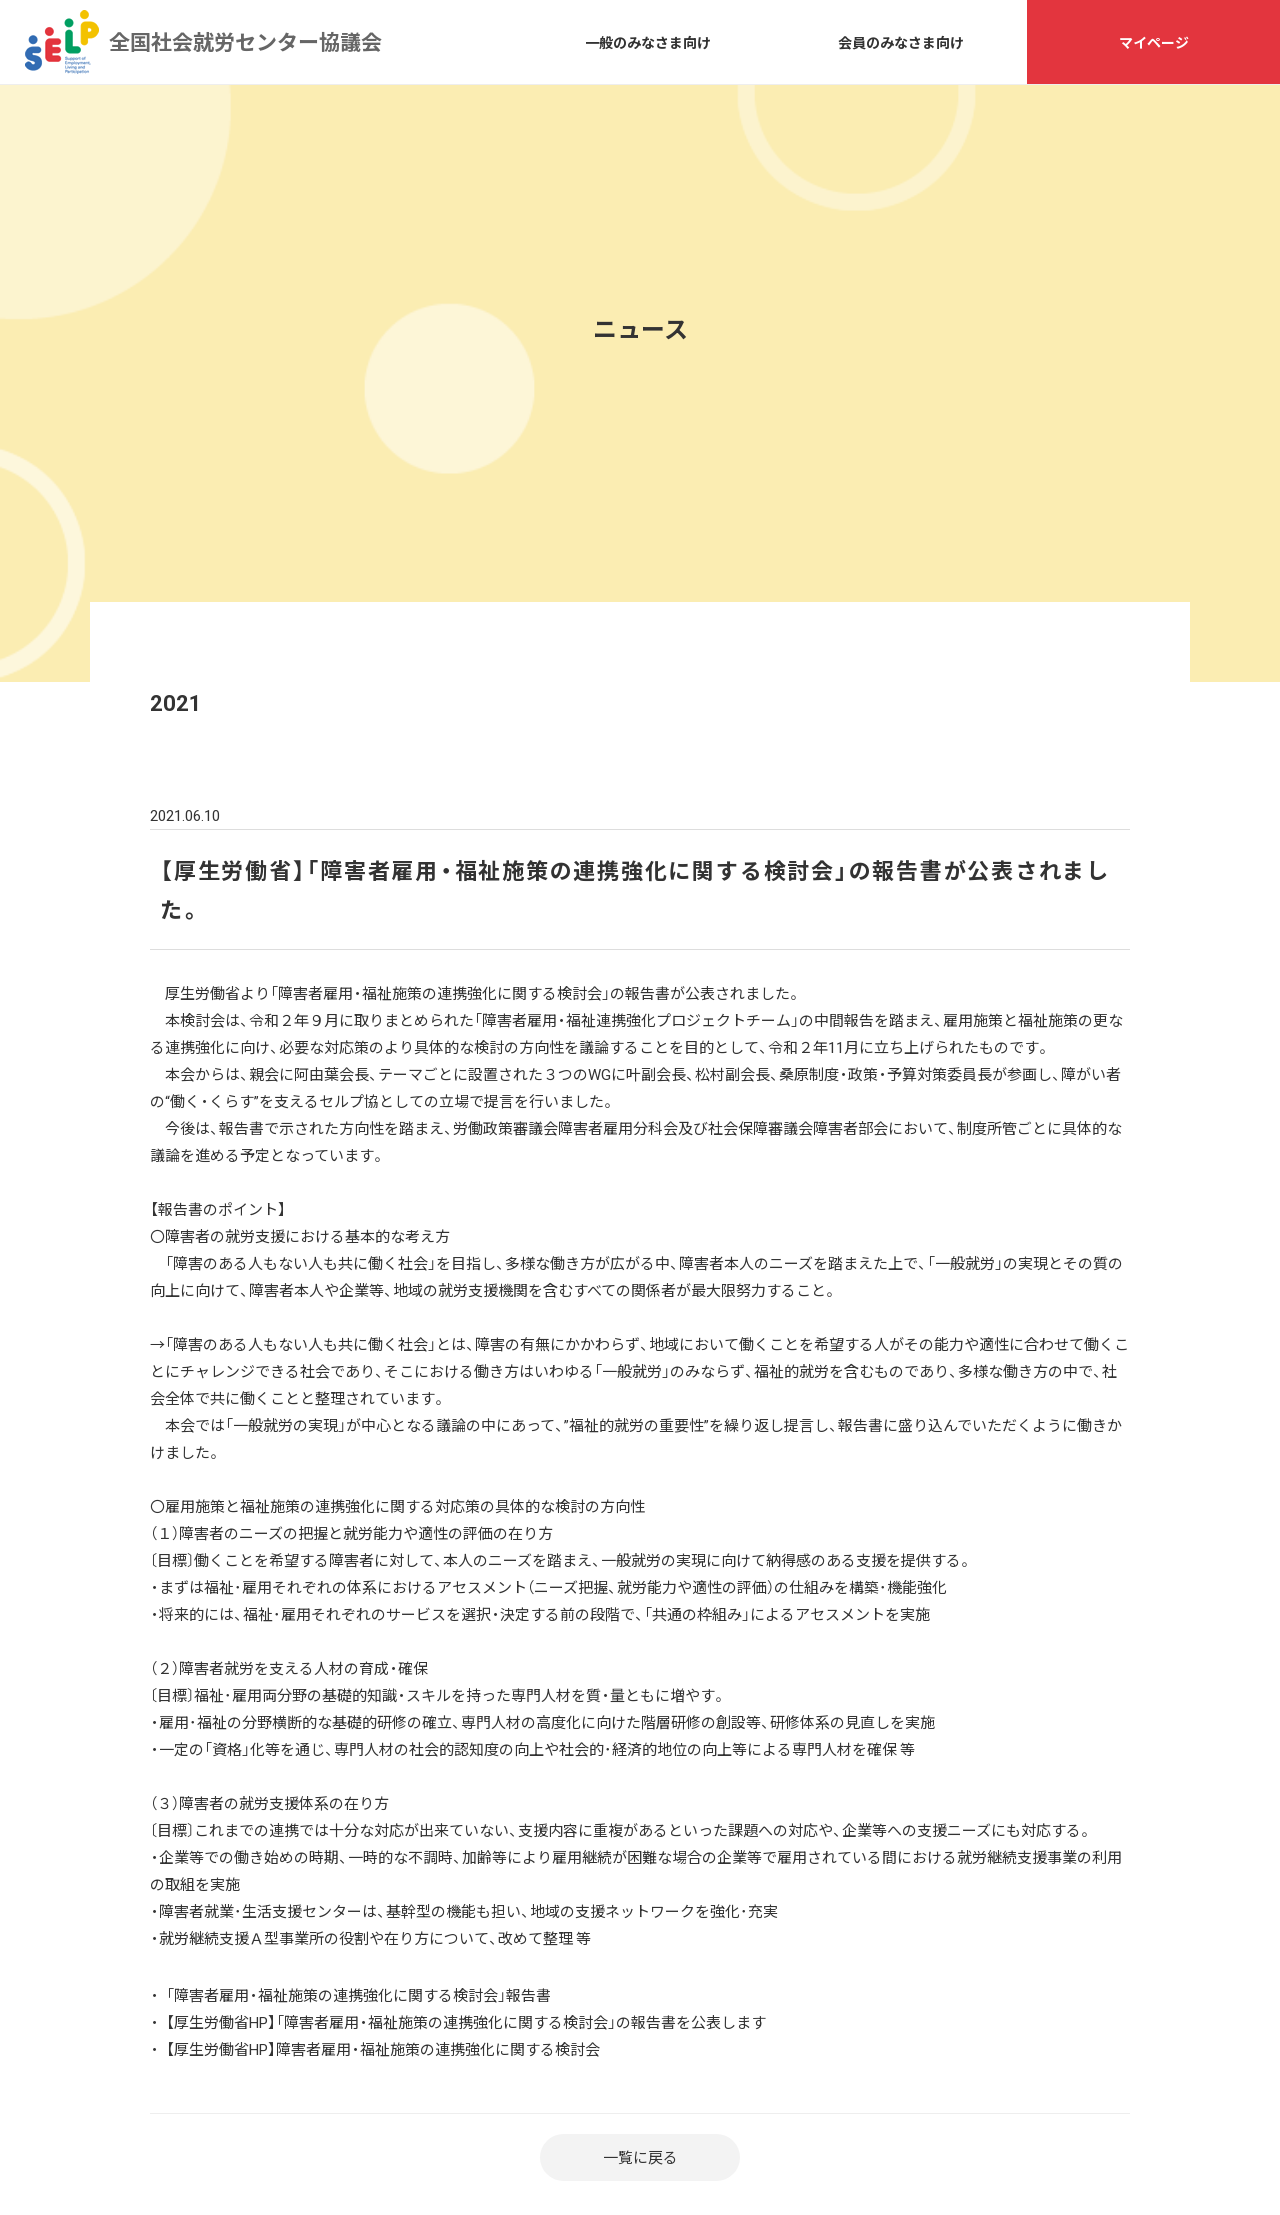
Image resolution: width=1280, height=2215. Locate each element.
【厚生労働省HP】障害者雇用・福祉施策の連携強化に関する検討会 (383, 2049)
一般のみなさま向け (648, 42)
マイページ (1154, 42)
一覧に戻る (640, 2157)
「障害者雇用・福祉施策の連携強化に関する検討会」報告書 (358, 1995)
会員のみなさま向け (901, 42)
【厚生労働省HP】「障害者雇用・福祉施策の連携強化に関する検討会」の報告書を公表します (466, 2022)
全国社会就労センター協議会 (62, 42)
